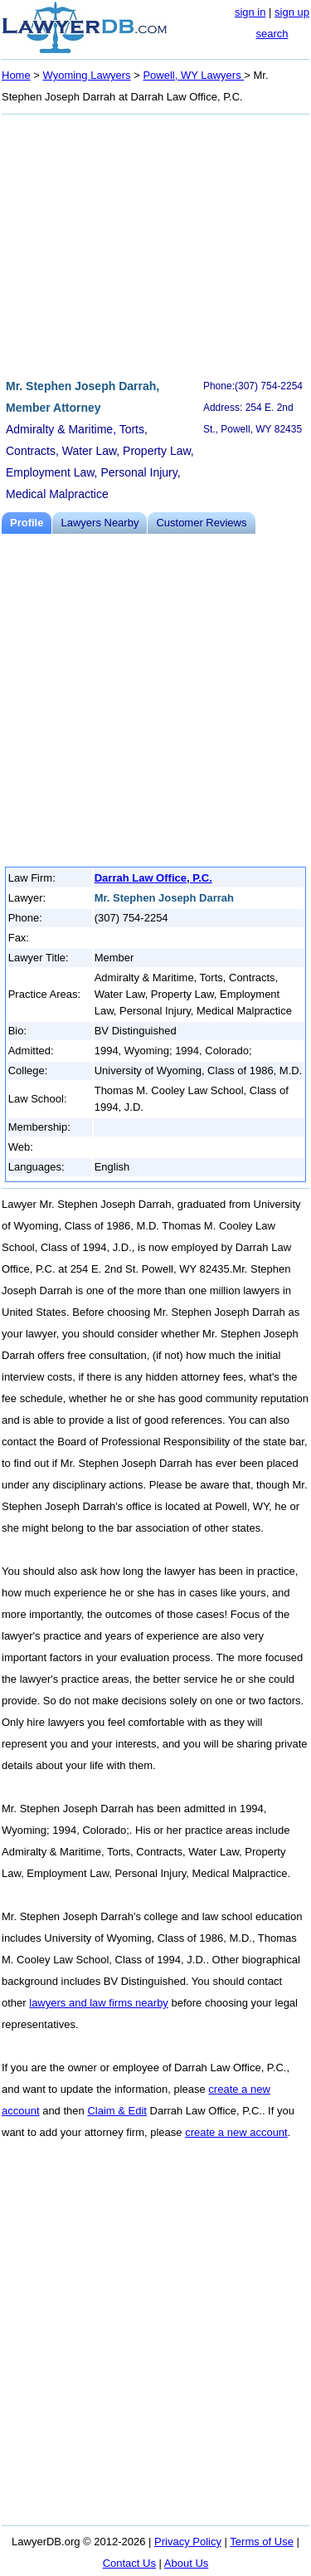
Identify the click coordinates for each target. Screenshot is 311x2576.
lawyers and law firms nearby (98, 2003)
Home (16, 75)
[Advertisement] (155, 244)
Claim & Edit (117, 2110)
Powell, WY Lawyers (193, 75)
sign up (292, 12)
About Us (186, 2563)
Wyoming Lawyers (87, 75)
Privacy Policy (187, 2541)
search (271, 33)
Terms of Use (262, 2541)
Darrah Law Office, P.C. (153, 878)
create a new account (236, 2132)
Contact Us (129, 2563)
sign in (250, 12)
